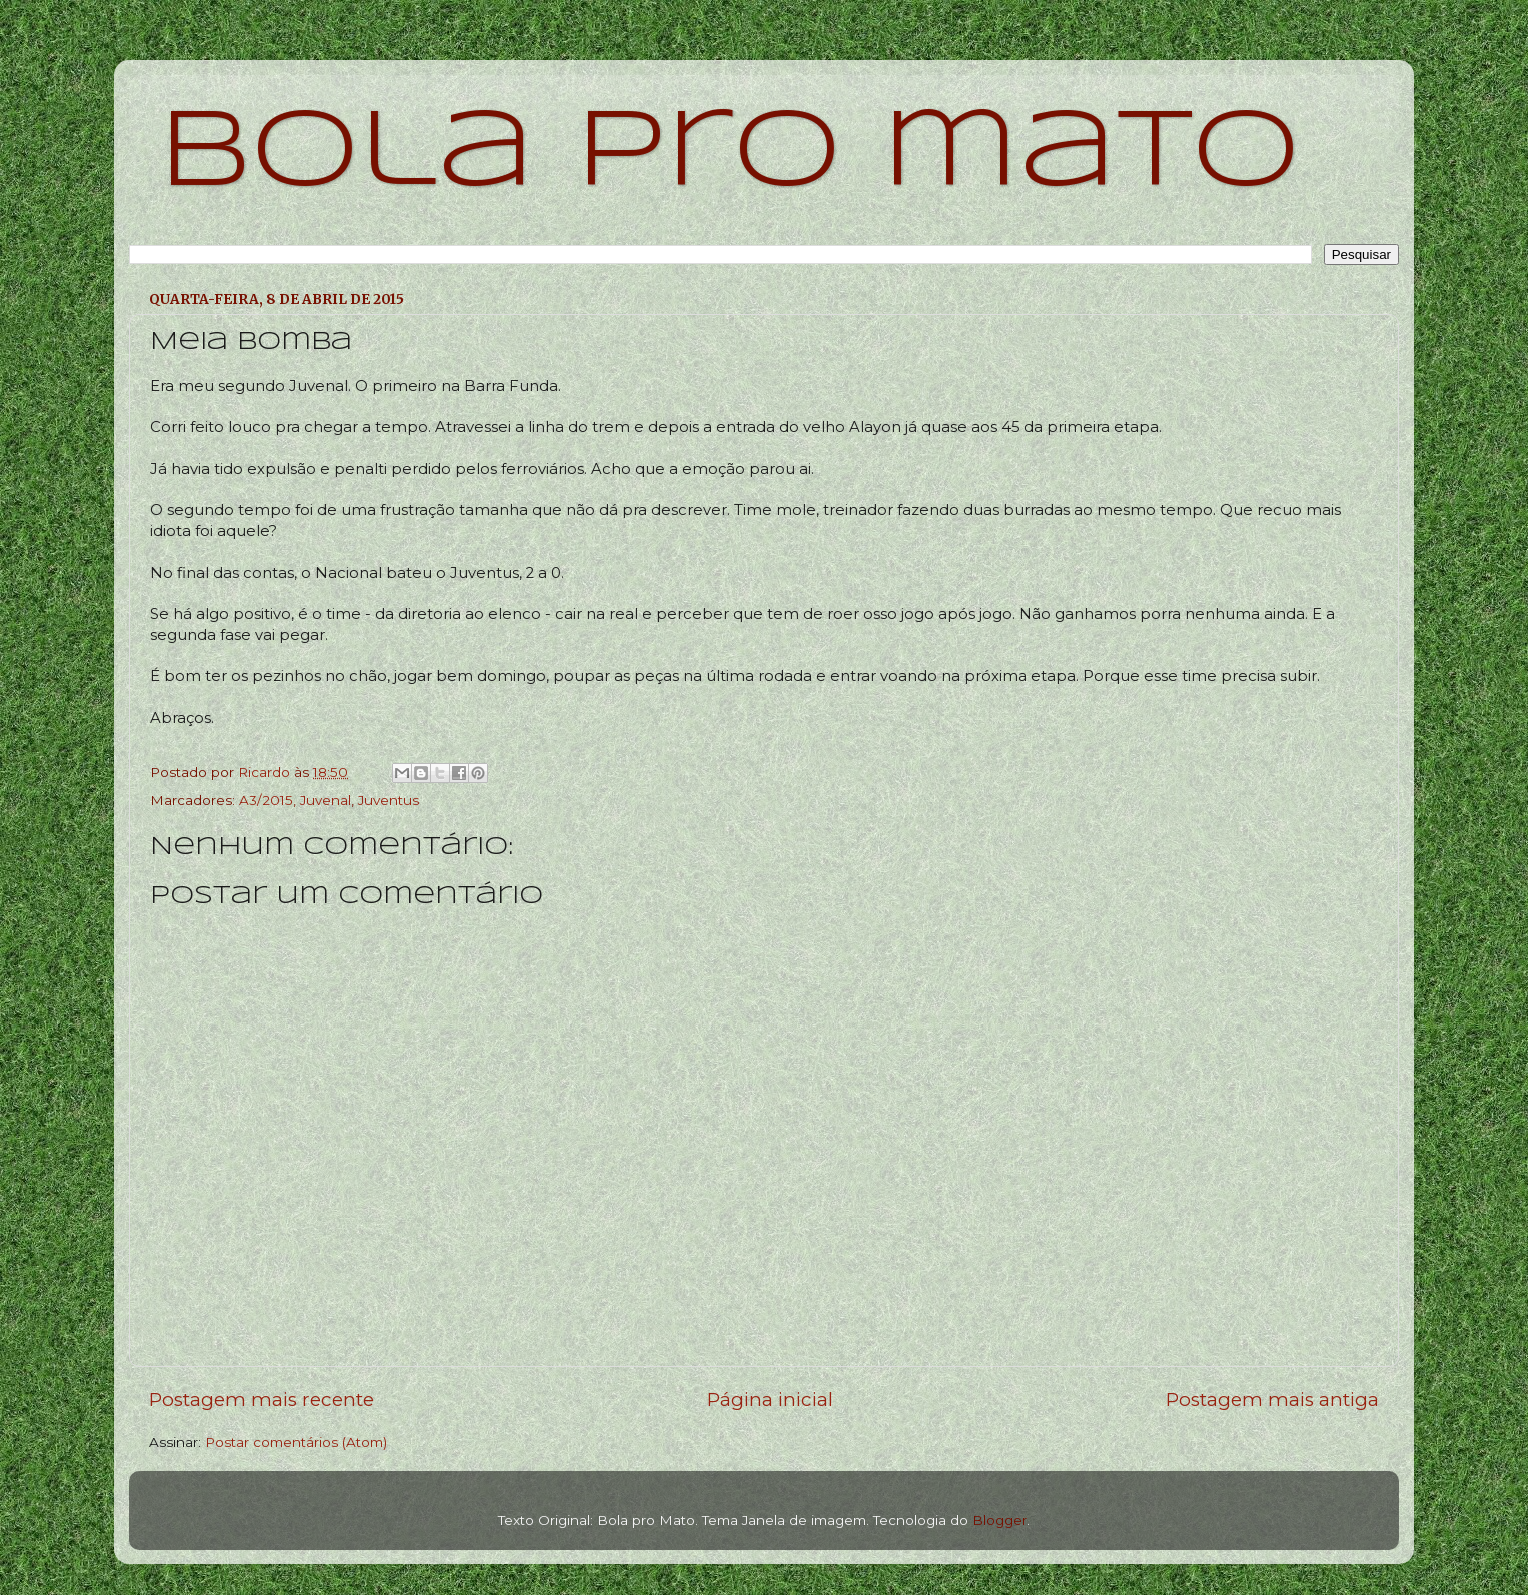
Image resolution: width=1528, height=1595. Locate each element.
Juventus (388, 800)
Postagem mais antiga (1272, 1399)
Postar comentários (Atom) (296, 1442)
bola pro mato (729, 154)
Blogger (999, 1520)
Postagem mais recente (261, 1399)
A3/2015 (266, 800)
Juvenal (325, 800)
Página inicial (770, 1399)
